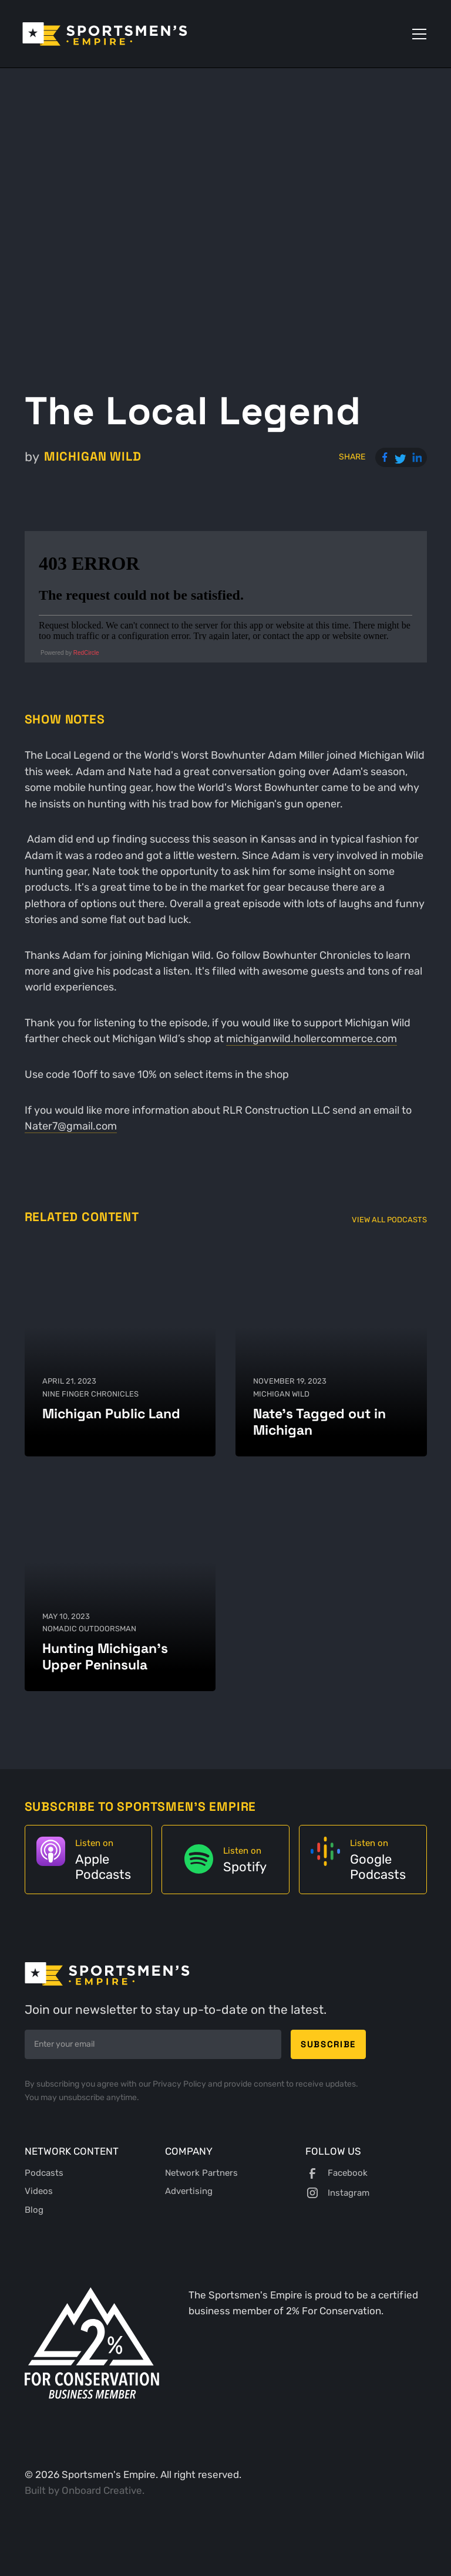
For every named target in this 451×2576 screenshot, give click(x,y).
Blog (34, 2210)
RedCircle (86, 653)
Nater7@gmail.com (71, 1126)
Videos (39, 2191)
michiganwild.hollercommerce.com (311, 1038)
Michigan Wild (93, 456)
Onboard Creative (102, 2490)
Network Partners (201, 2173)
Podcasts (44, 2173)
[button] (417, 34)
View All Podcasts (389, 1219)
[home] (104, 34)
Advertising (189, 2191)
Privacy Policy (180, 2084)
